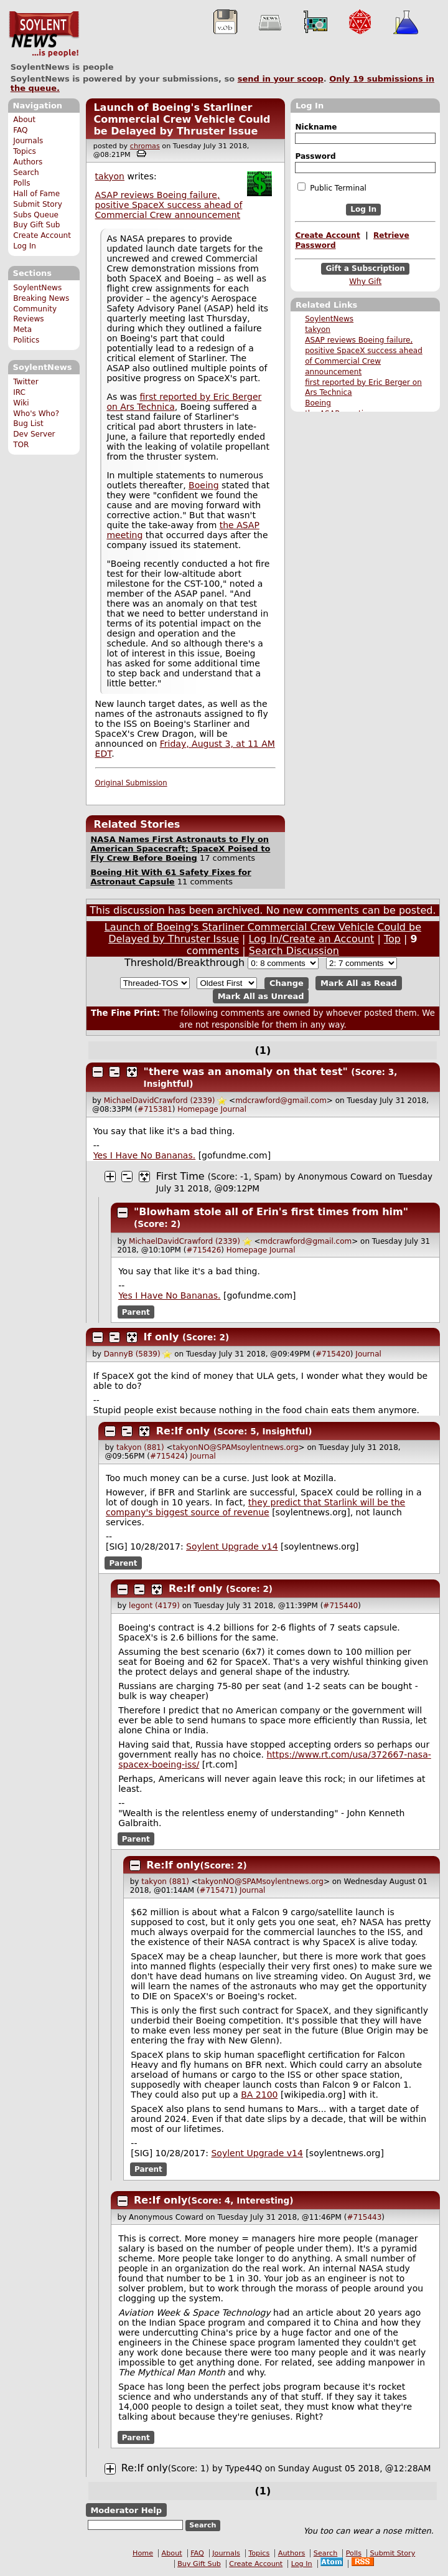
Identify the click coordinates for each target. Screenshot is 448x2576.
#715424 (167, 1456)
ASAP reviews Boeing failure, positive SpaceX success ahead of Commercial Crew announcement (169, 205)
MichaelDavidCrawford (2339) (159, 1100)
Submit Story (37, 204)
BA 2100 (259, 2095)
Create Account (42, 235)
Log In (24, 246)
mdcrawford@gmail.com (281, 1100)
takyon (317, 329)
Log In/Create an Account (312, 939)
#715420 (332, 1354)
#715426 (203, 1250)
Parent (136, 1311)
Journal (234, 1109)
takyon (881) (140, 1447)
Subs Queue (35, 215)
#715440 (340, 1605)
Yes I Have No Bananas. (144, 1155)
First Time (180, 1176)
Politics (26, 340)
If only (161, 1337)
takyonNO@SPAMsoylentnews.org (236, 1447)
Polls (21, 183)
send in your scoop (281, 78)
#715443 (364, 2217)
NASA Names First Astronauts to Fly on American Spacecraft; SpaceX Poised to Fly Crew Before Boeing (180, 849)
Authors (27, 162)
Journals (28, 140)
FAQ (20, 130)
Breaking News (41, 298)
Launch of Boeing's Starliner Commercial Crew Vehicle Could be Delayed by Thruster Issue (181, 119)
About (24, 119)
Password (315, 156)
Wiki (21, 403)
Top (392, 939)
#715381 (155, 1109)
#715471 (217, 1890)
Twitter (25, 381)
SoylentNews (44, 34)
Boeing (318, 403)
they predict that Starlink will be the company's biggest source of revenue (255, 1507)
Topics (24, 151)
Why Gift (365, 281)
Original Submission (131, 783)
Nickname (316, 127)
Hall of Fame (36, 193)
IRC (19, 392)
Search (26, 172)
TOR (21, 444)
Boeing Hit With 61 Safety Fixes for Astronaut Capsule (170, 877)
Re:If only (183, 1431)
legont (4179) (154, 1605)
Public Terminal (331, 187)
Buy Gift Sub (36, 224)
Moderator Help (126, 2509)
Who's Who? (36, 413)
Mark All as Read (358, 983)
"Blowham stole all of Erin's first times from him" (271, 1212)
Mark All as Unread (261, 996)
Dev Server (34, 434)
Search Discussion (294, 951)
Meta (22, 329)
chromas (145, 146)
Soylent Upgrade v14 (232, 1546)
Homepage (197, 1109)
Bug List (28, 423)
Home (143, 2553)
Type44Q (243, 2468)
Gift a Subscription (365, 268)
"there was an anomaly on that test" (246, 1071)
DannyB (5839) (132, 1354)
